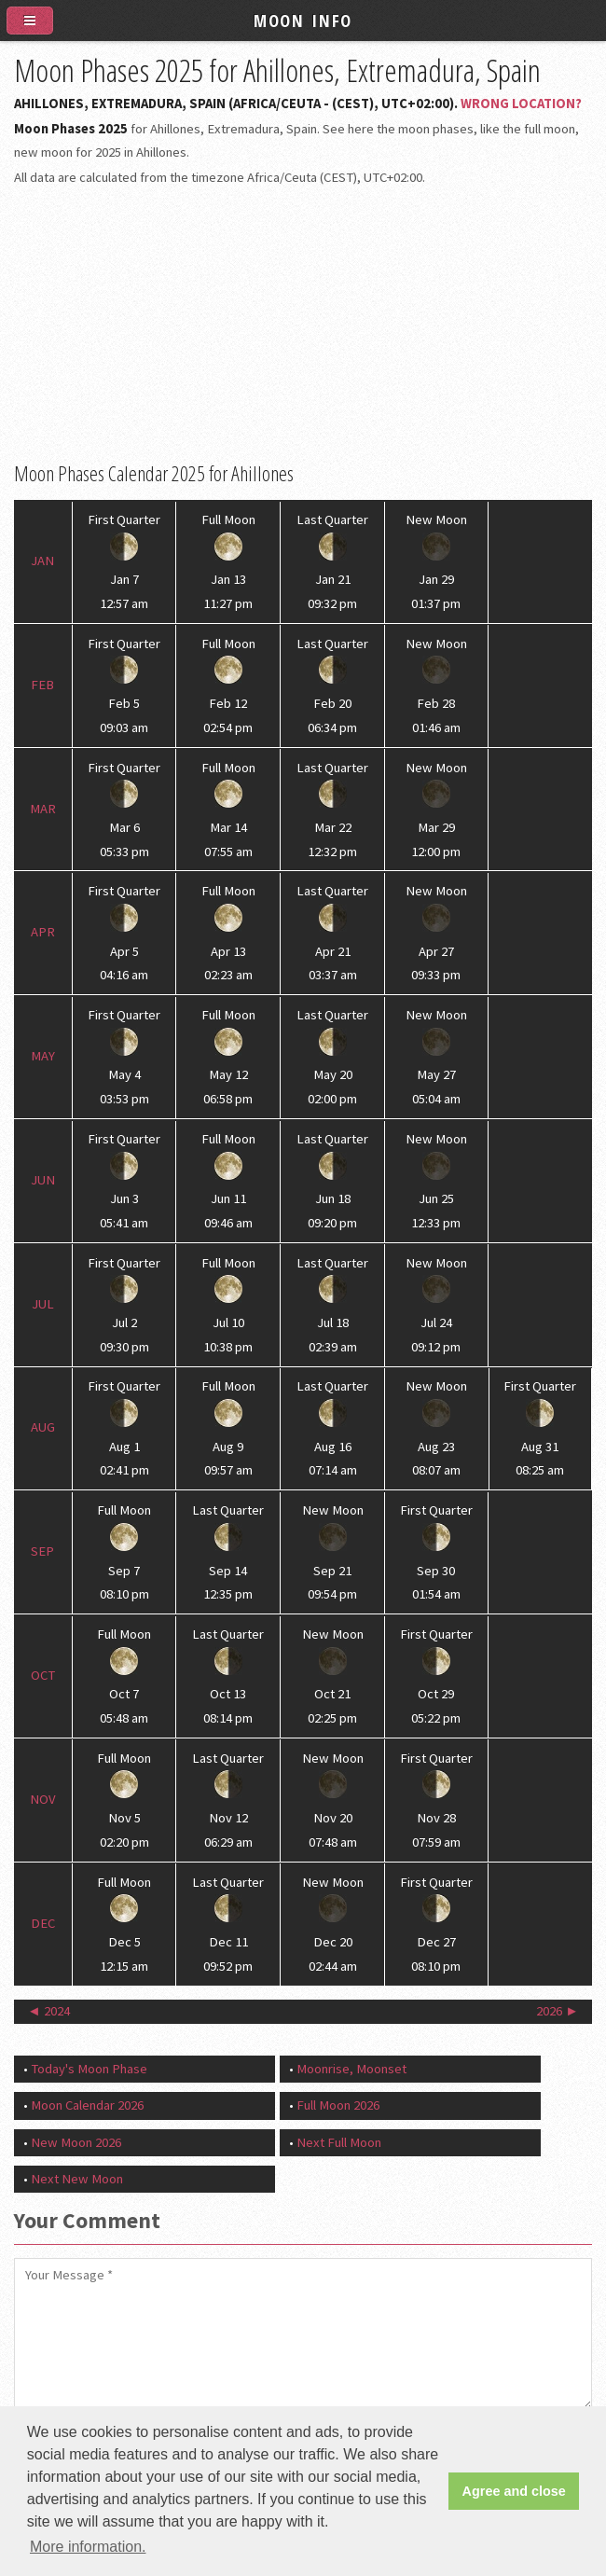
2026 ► (557, 2010)
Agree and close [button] (514, 2491)
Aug (43, 1427)
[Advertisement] (303, 325)
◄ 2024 (48, 2010)
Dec (43, 1923)
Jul (43, 1303)
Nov (43, 1799)
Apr (43, 931)
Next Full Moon (338, 2142)
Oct (43, 1675)
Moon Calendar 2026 (87, 2105)
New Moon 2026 (76, 2142)
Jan (42, 560)
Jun (43, 1179)
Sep (42, 1551)
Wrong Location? (521, 103)
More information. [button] (88, 2547)
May (43, 1055)
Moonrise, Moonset (351, 2068)
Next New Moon (77, 2178)
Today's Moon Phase (89, 2068)
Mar (43, 808)
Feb (42, 684)
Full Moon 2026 (337, 2105)
